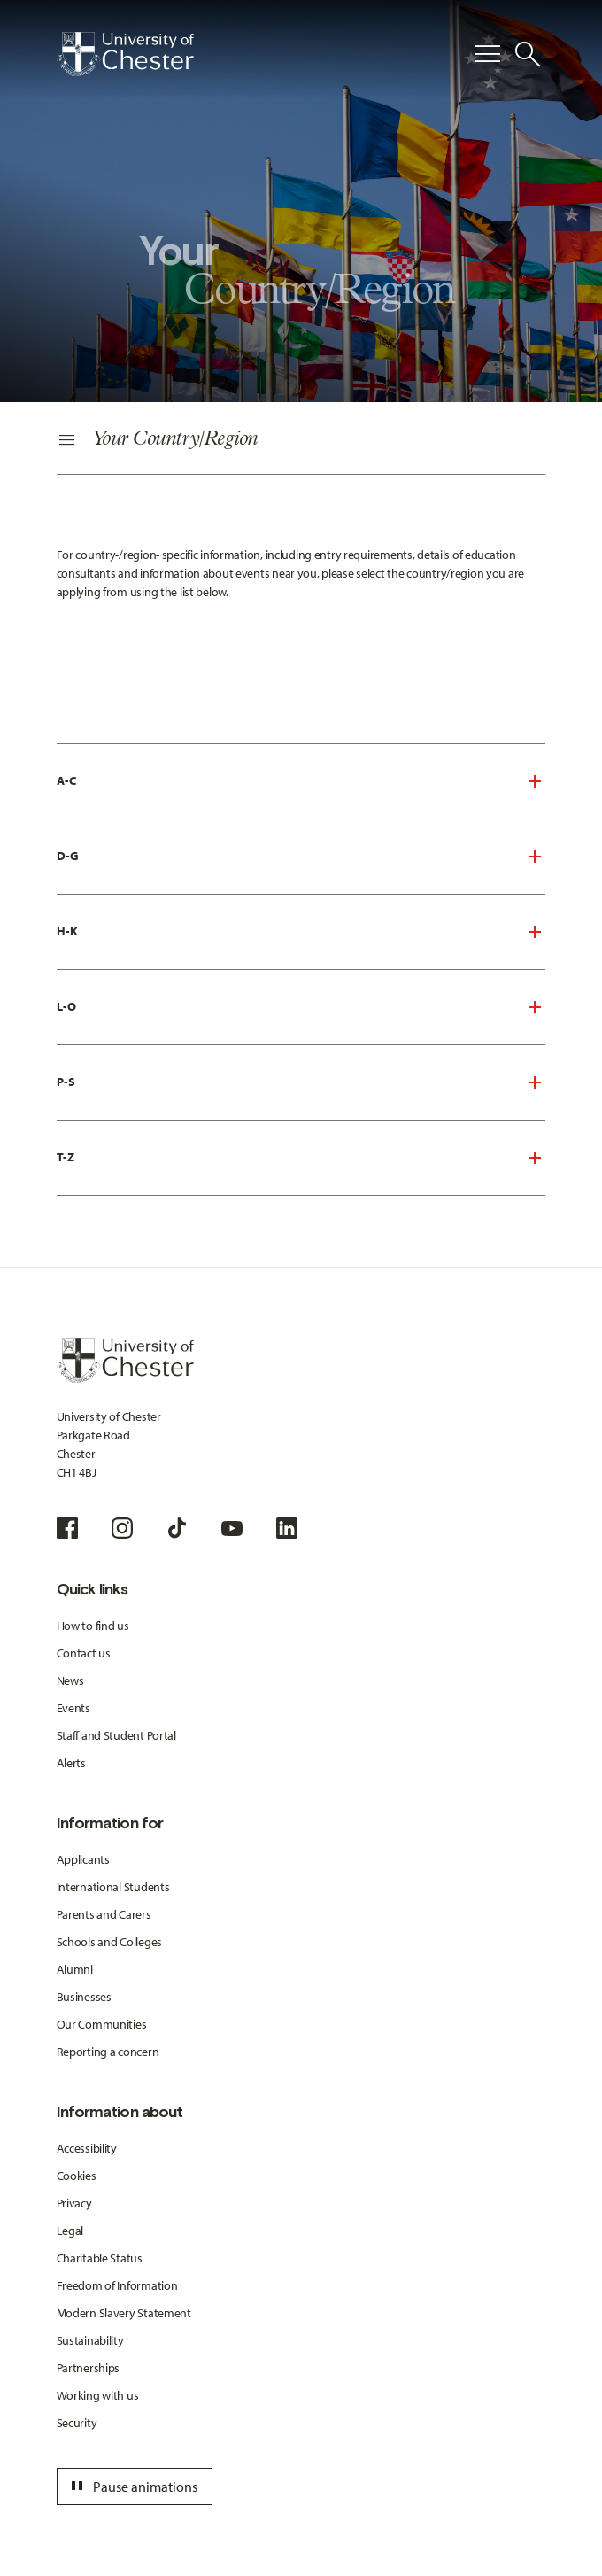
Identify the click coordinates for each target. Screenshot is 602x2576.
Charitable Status (100, 2258)
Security (77, 2423)
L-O (66, 1006)
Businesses (84, 1997)
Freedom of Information (117, 2285)
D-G (68, 856)
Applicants (83, 1859)
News (70, 1680)
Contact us (84, 1653)
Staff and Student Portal (116, 1735)
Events (73, 1708)
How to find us (93, 1625)
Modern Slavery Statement (124, 2313)
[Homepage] (125, 54)
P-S (66, 1082)
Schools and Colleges (109, 1942)
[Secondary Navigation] (301, 441)
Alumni (75, 1969)
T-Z (65, 1157)
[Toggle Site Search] (527, 54)
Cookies (76, 2176)
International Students (113, 1887)
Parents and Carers (104, 1914)
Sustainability (90, 2340)
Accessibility (87, 2148)
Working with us (98, 2395)
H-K (67, 931)
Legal (70, 2230)
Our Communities (102, 2024)
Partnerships (88, 2368)
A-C (66, 780)
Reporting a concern (108, 2052)
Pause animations (131, 2486)
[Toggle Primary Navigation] (488, 54)
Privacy (74, 2203)
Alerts (71, 1763)
